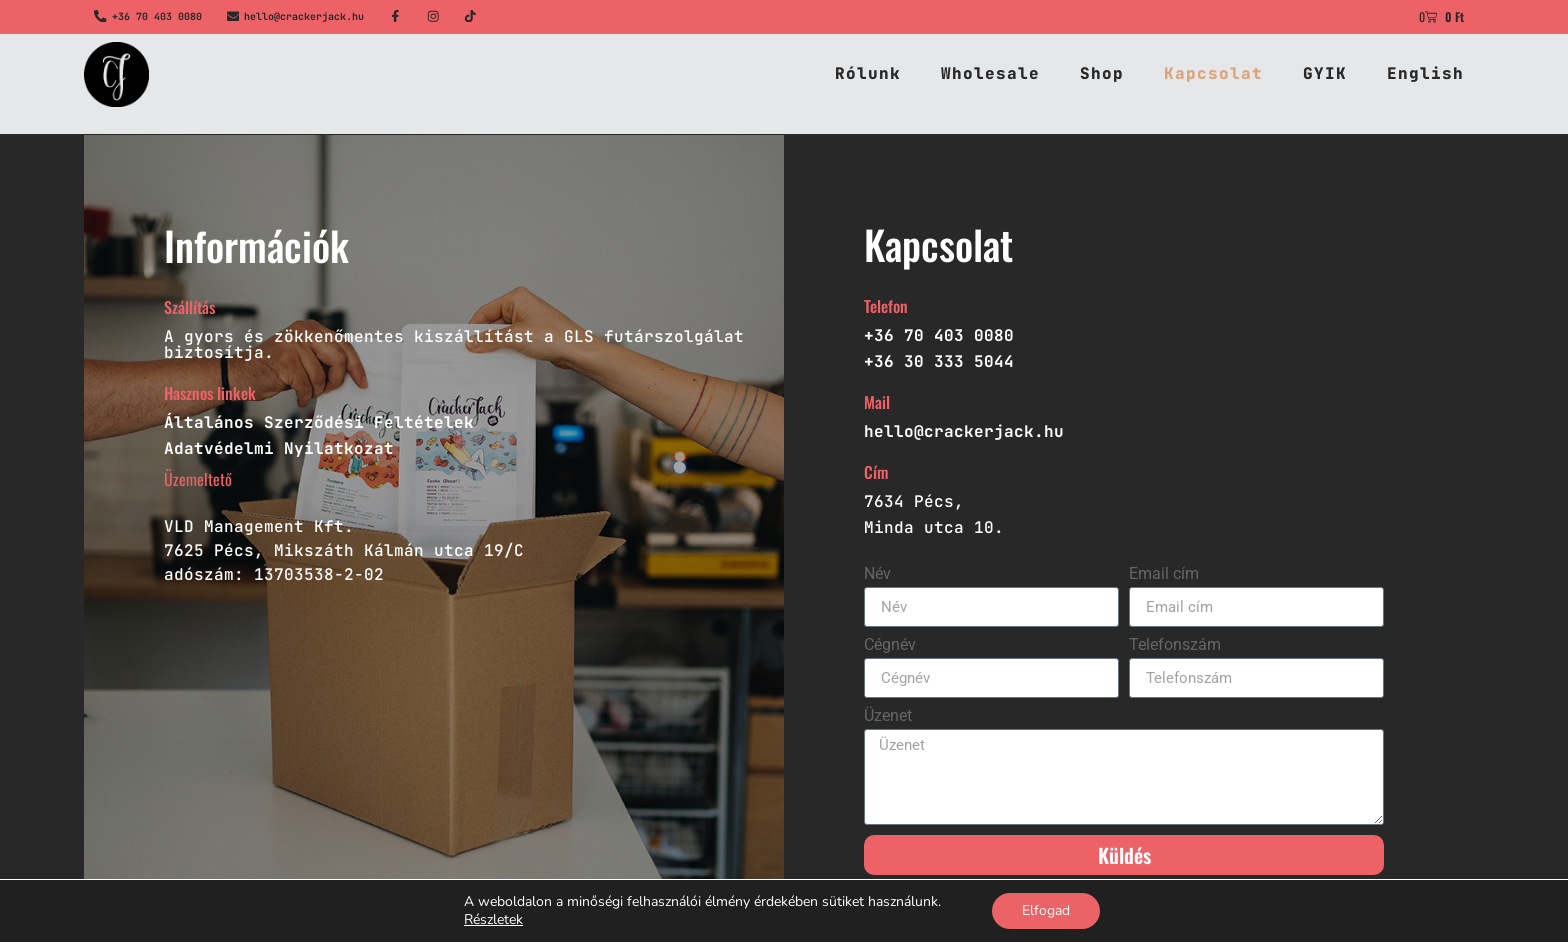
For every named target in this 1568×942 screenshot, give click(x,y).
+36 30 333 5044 (939, 361)
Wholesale (990, 73)
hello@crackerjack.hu (304, 16)
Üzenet (888, 716)
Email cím (1164, 574)
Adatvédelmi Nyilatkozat (279, 448)
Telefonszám (1175, 645)
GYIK (1325, 73)
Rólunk (868, 73)
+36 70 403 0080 (157, 16)
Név (877, 574)
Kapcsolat (1213, 73)
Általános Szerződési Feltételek (319, 422)
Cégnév (890, 645)
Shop (1102, 73)
